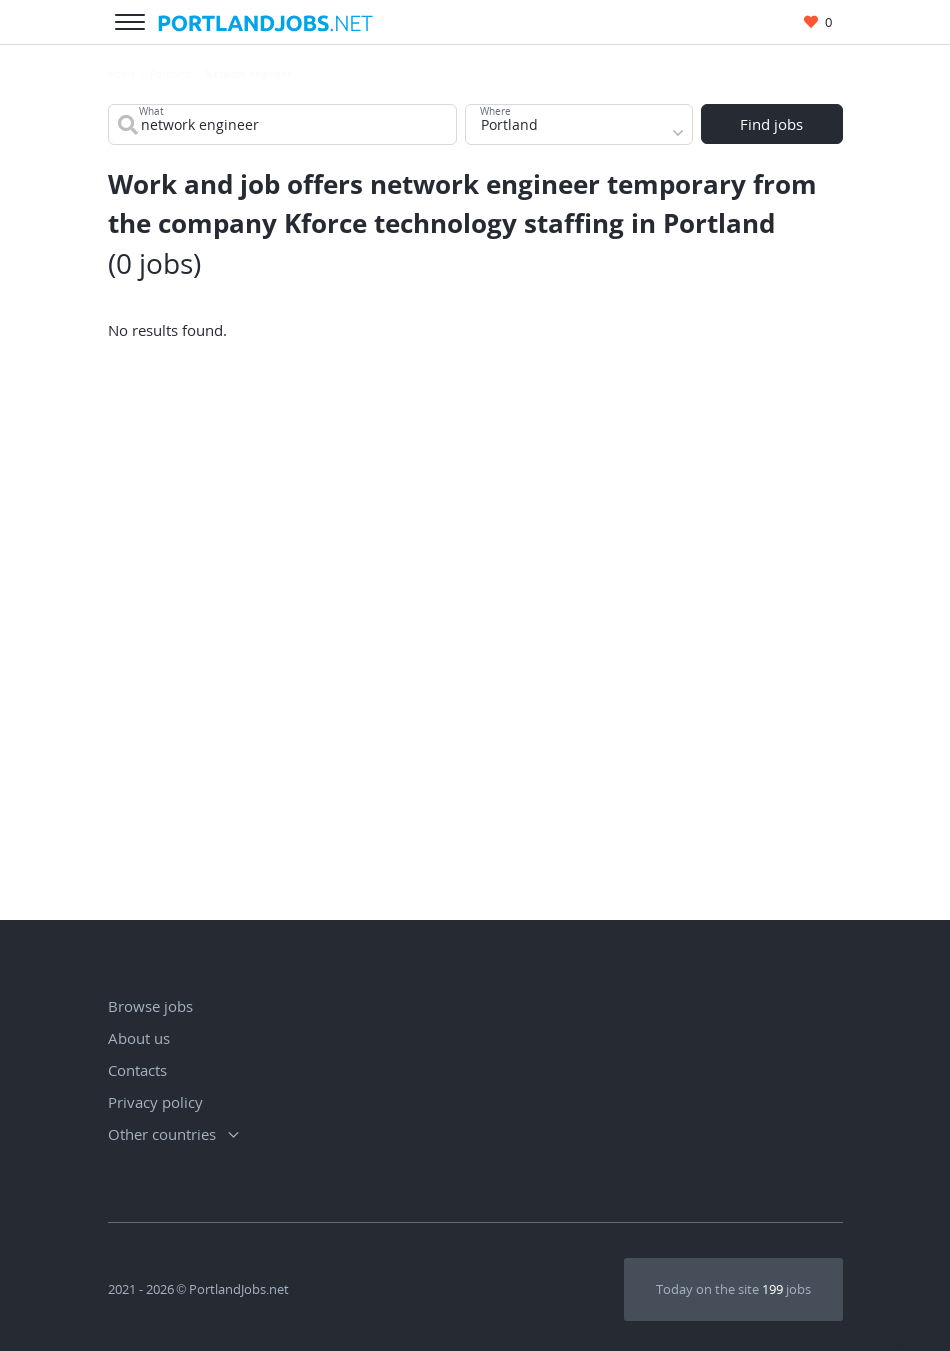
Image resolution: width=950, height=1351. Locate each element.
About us (139, 1038)
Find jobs (771, 126)
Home (122, 74)
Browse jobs (150, 1006)
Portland (170, 74)
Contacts (137, 1070)
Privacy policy (155, 1102)
